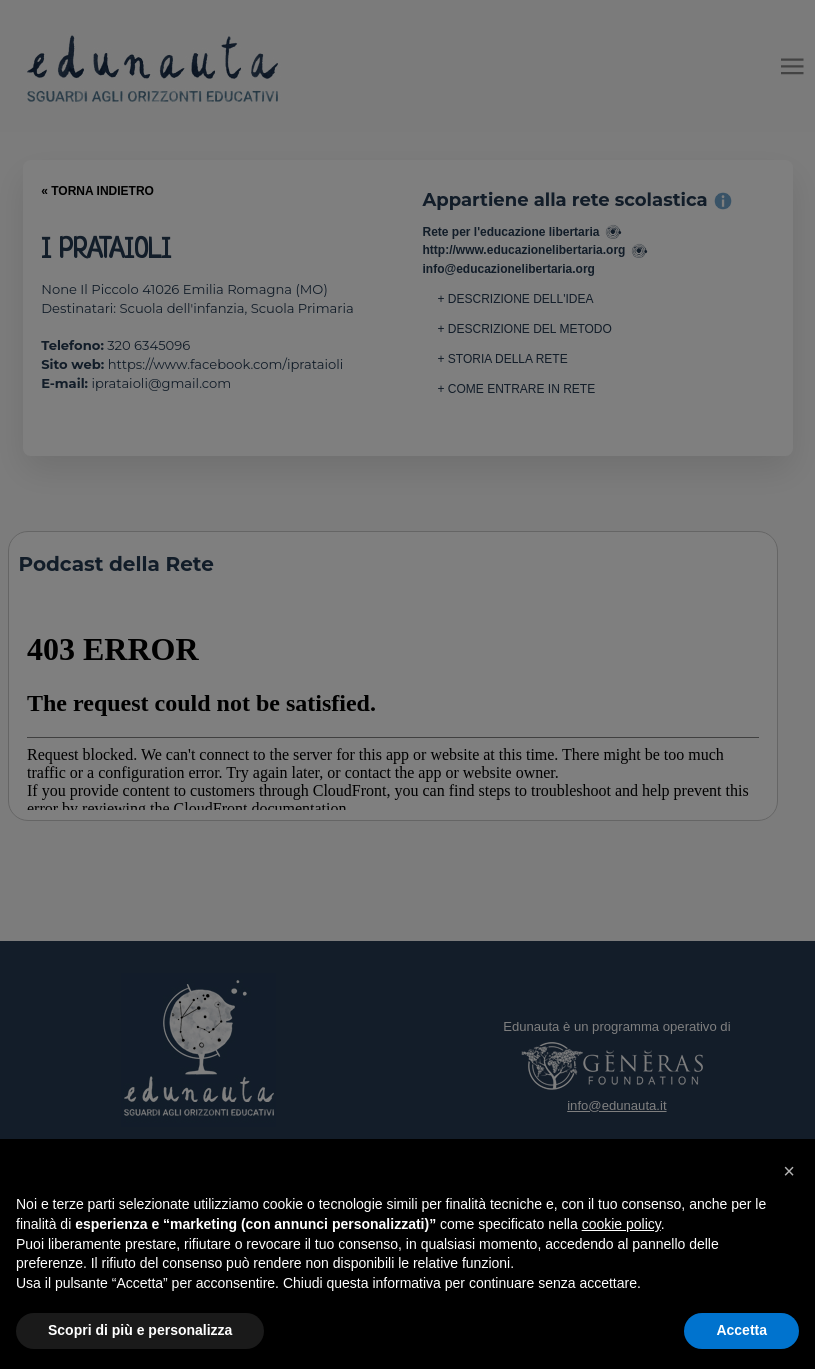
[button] (789, 1171)
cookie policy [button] (621, 1224)
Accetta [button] (741, 1330)
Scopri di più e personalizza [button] (140, 1330)
